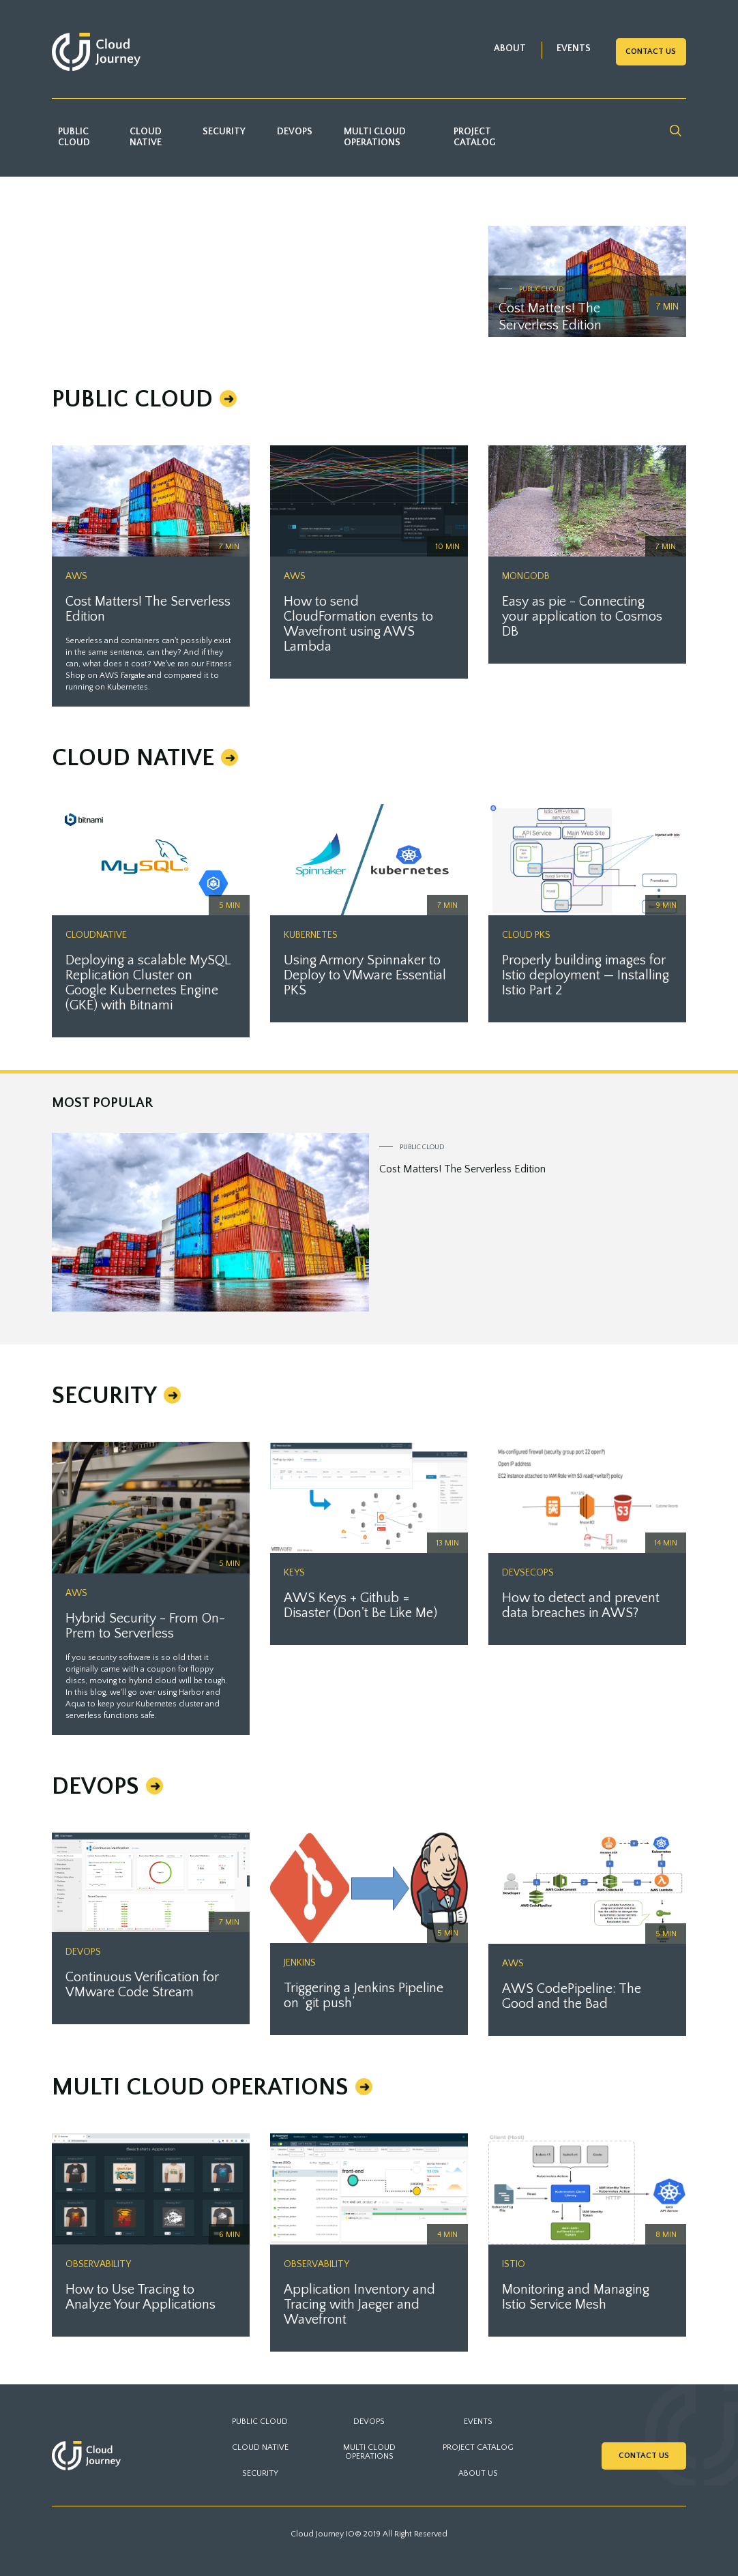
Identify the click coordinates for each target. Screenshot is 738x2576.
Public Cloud (74, 137)
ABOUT (510, 48)
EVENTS (574, 48)
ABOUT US (478, 2473)
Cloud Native (146, 137)
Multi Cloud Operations (375, 137)
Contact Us (650, 51)
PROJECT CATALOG (478, 2447)
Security (224, 131)
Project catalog (474, 137)
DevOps (294, 131)
